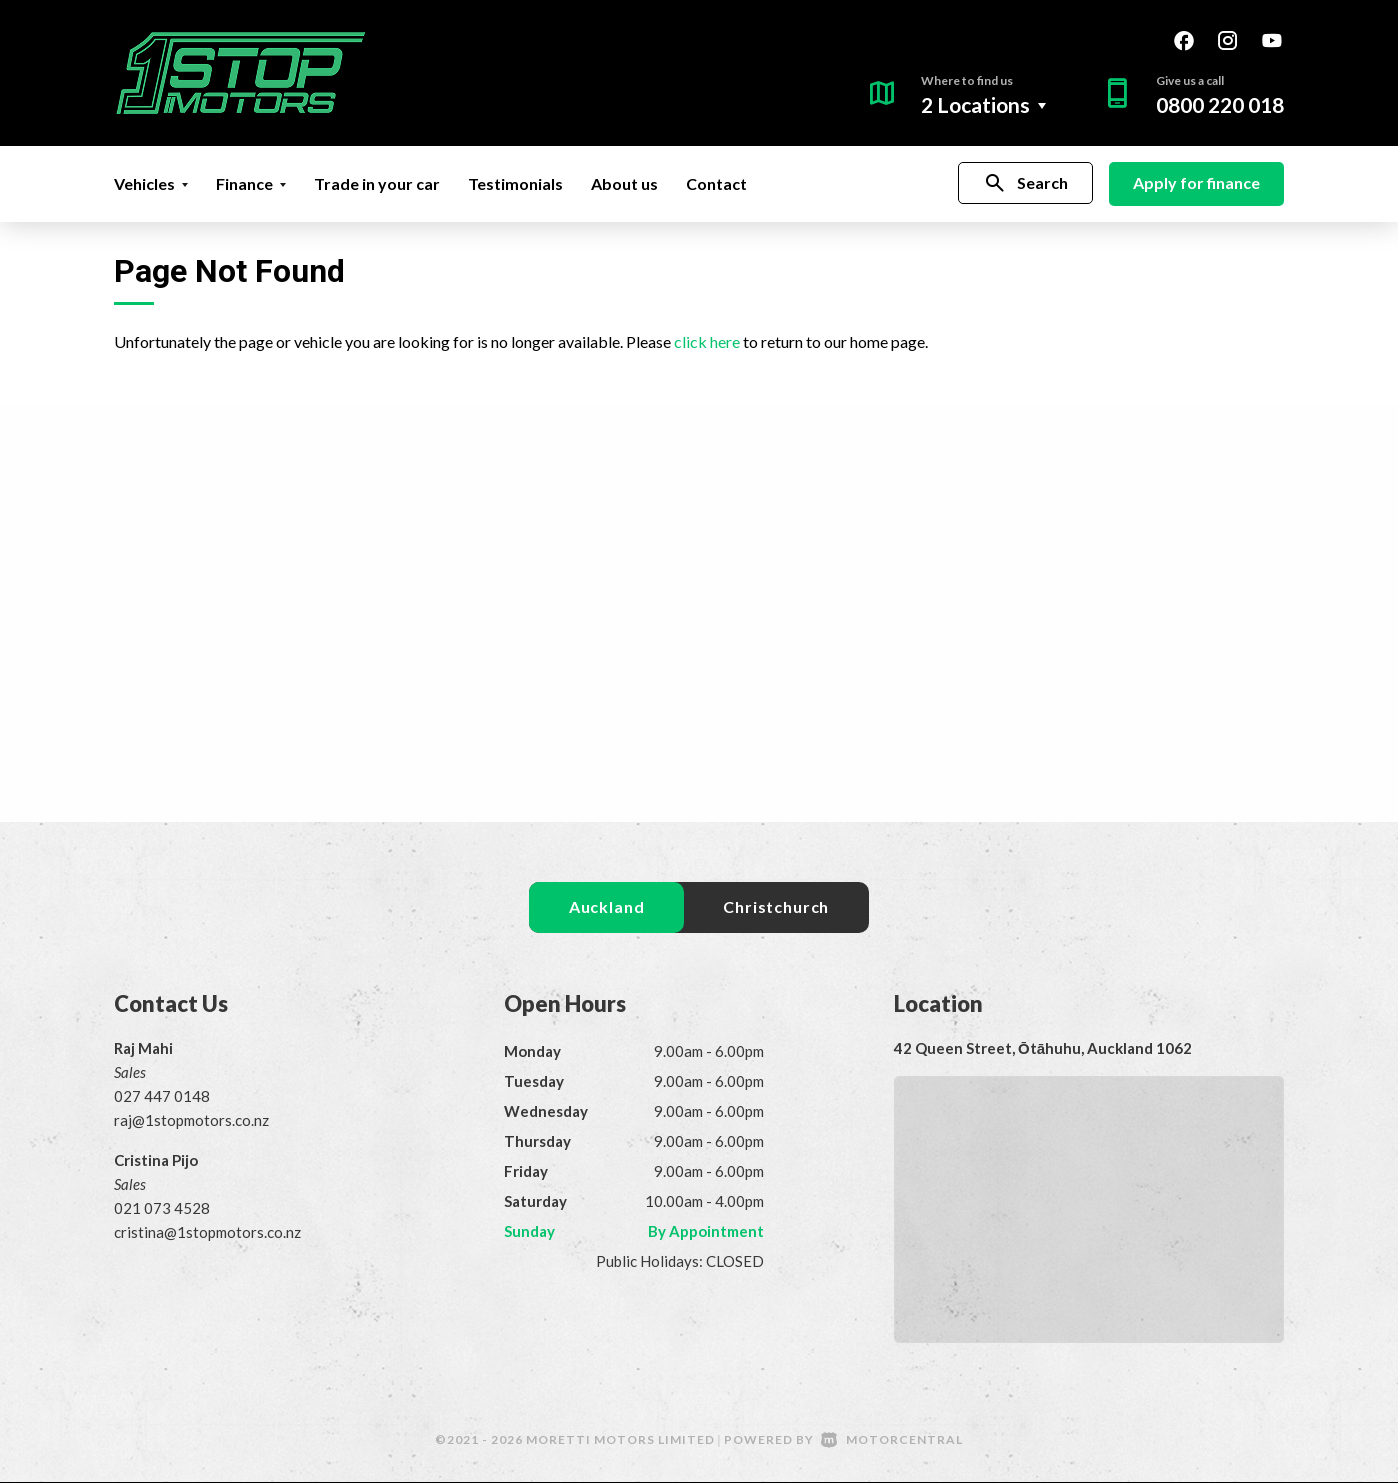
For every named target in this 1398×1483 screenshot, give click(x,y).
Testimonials (515, 183)
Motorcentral (892, 1440)
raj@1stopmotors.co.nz (191, 1121)
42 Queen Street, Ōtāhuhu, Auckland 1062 (1043, 1049)
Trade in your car (377, 183)
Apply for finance (1196, 182)
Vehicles (151, 183)
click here (707, 341)
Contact (716, 183)
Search (1025, 183)
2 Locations (975, 104)
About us (624, 183)
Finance (251, 183)
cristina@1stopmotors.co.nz (207, 1233)
